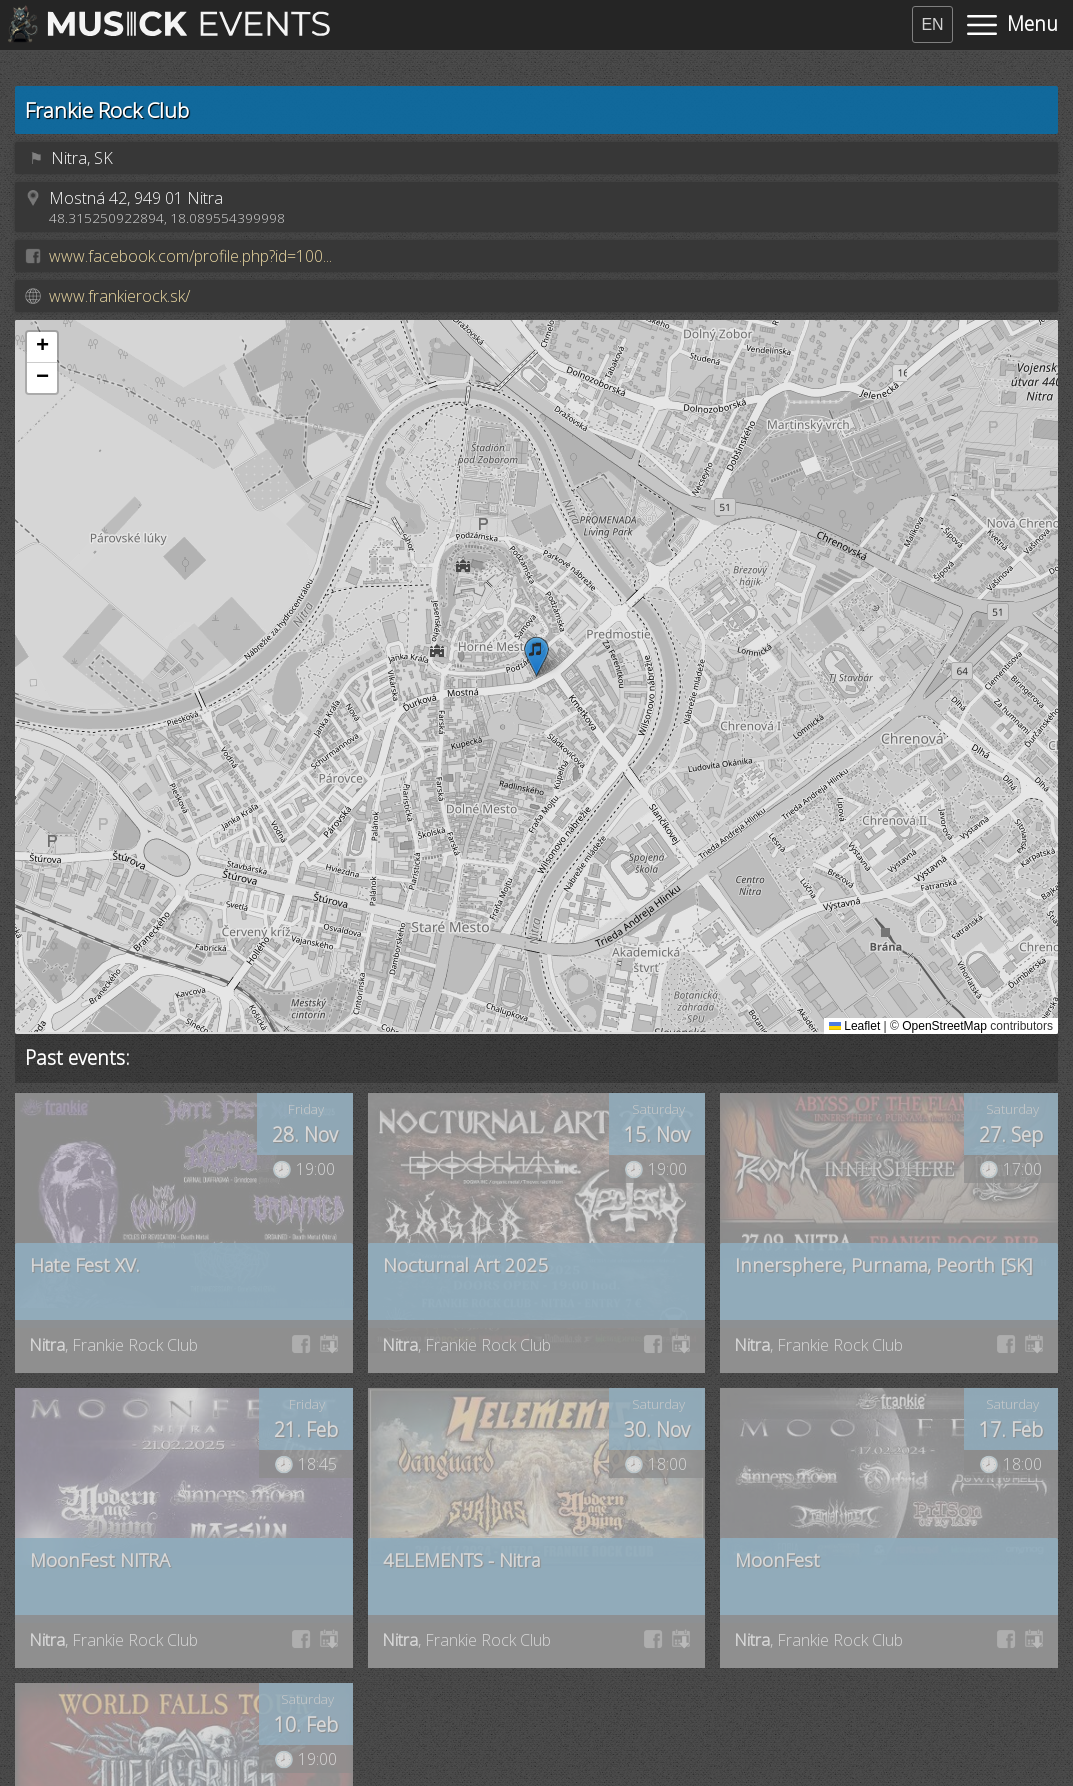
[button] (536, 656)
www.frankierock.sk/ (119, 296)
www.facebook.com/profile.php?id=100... (190, 256)
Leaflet (854, 1026)
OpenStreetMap (944, 1026)
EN (932, 24)
